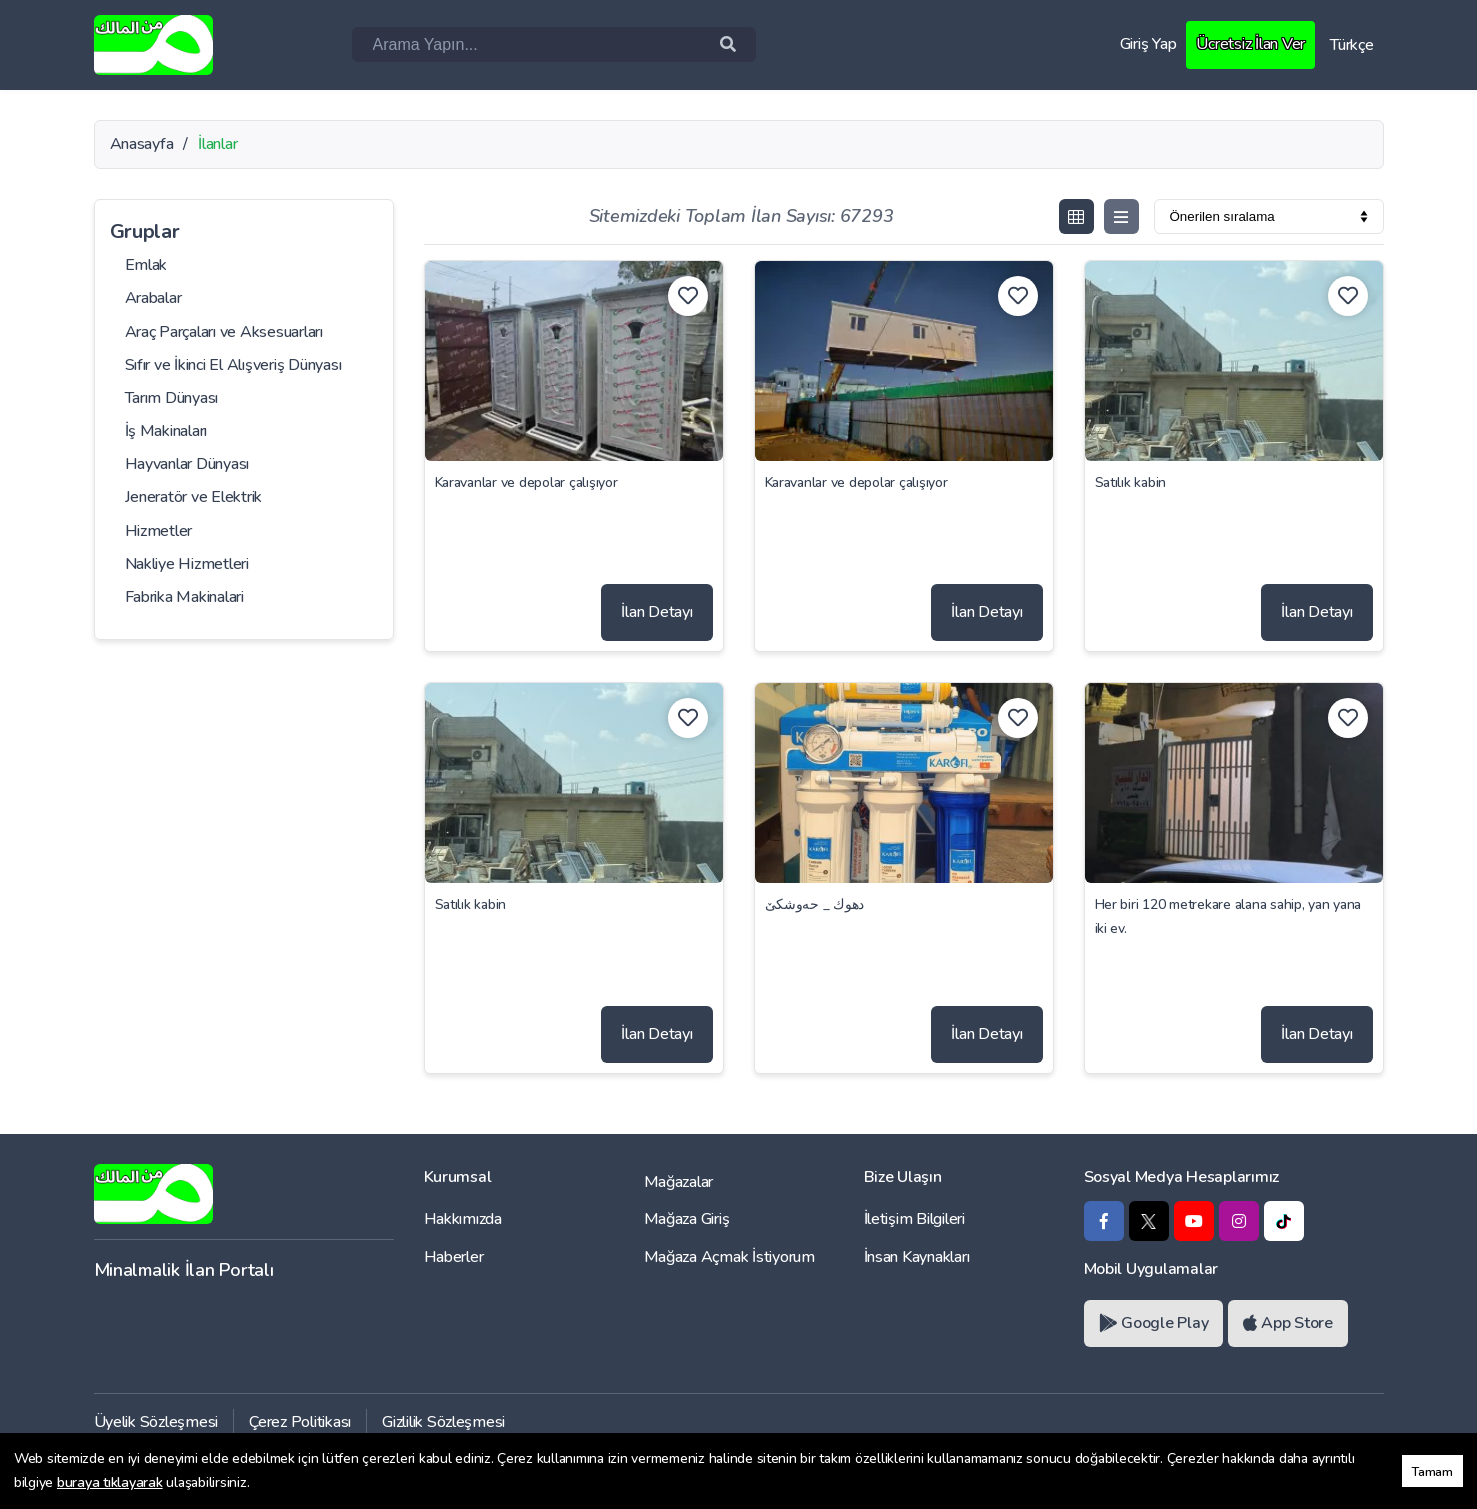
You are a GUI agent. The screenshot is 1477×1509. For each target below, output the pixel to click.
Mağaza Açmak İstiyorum (729, 1257)
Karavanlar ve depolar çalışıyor (526, 482)
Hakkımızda (463, 1219)
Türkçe (1351, 45)
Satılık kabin (1131, 482)
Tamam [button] (1432, 1471)
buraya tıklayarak (110, 1482)
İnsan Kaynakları (917, 1257)
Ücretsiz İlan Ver (1250, 44)
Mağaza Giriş (687, 1219)
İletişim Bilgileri (914, 1219)
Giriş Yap (1148, 44)
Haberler (454, 1257)
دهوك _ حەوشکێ (815, 904)
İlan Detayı (656, 612)
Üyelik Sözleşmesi (156, 1422)
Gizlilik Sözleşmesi (443, 1422)
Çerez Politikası (300, 1422)
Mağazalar (679, 1182)
